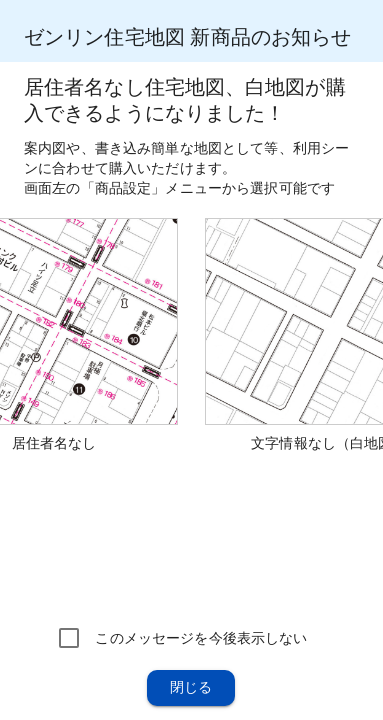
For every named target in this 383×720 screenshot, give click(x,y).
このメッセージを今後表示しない (201, 638)
